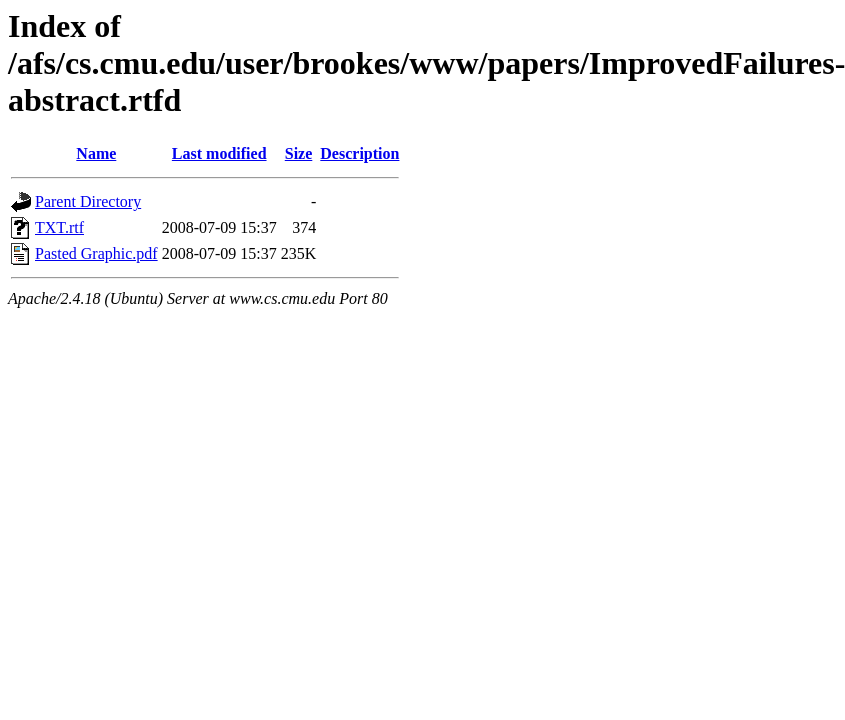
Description (359, 153)
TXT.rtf (59, 227)
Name (96, 153)
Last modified (219, 153)
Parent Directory (88, 201)
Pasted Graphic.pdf (96, 253)
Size (299, 153)
